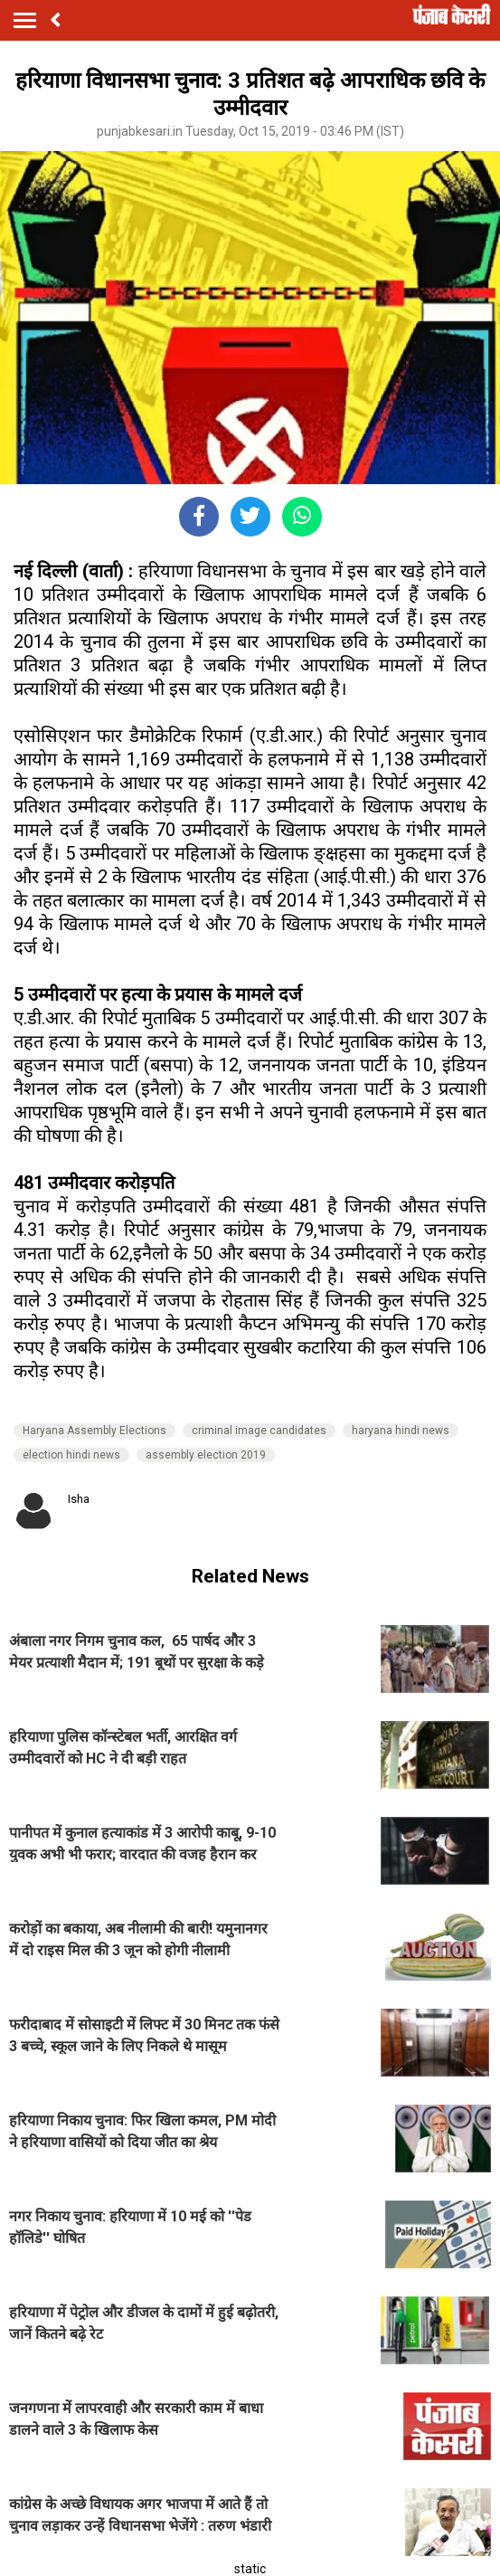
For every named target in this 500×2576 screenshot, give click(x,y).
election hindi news (71, 1455)
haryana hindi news (400, 1430)
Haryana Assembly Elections (94, 1430)
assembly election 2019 (206, 1455)
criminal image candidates (259, 1430)
